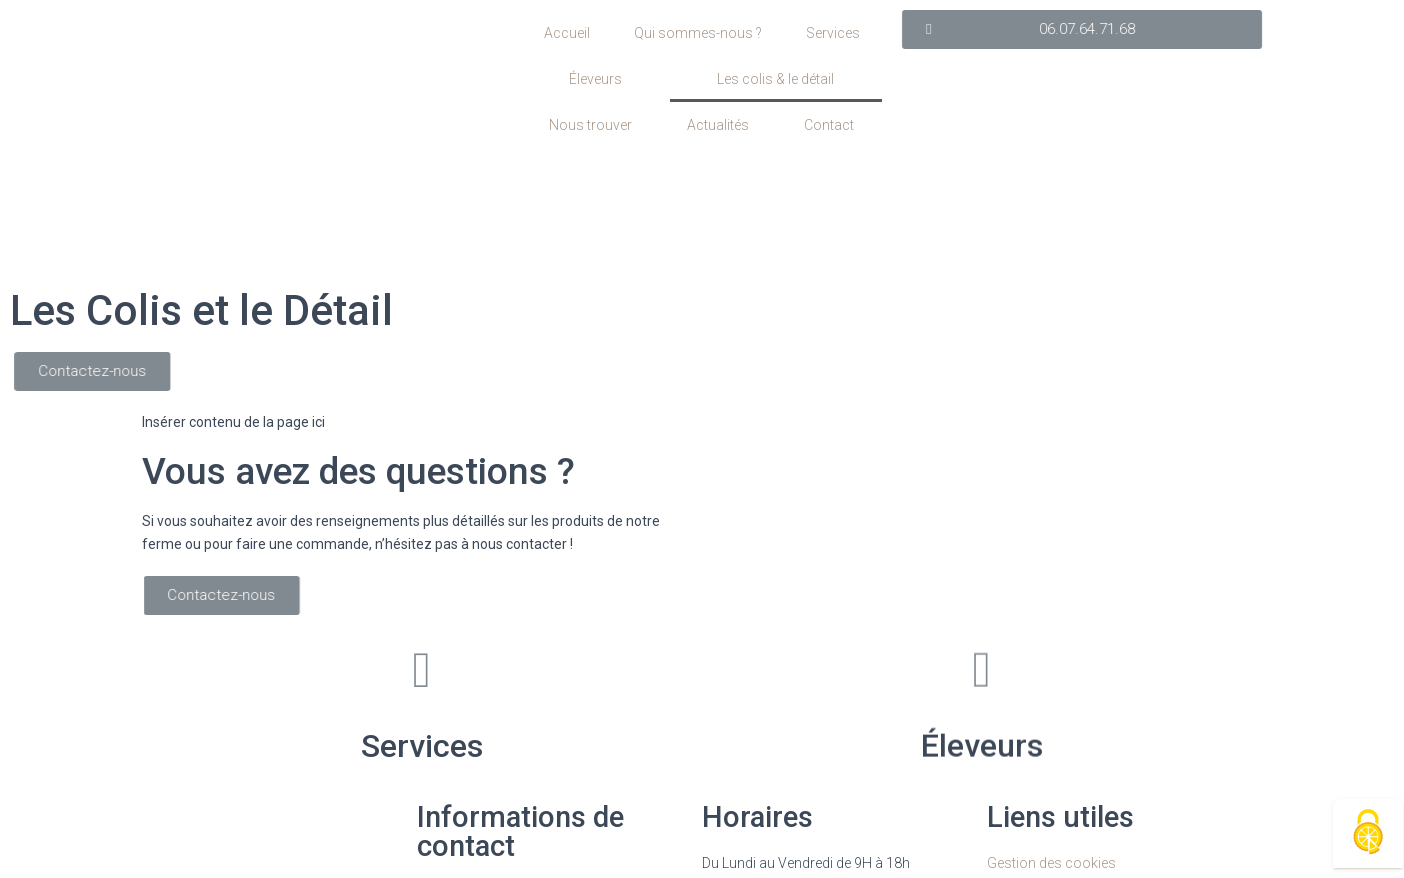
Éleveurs (595, 79)
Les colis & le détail (775, 79)
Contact (829, 125)
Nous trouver (590, 125)
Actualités (718, 125)
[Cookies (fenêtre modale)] (1368, 833)
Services (833, 33)
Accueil (567, 33)
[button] (1182, 29)
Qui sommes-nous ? (698, 33)
